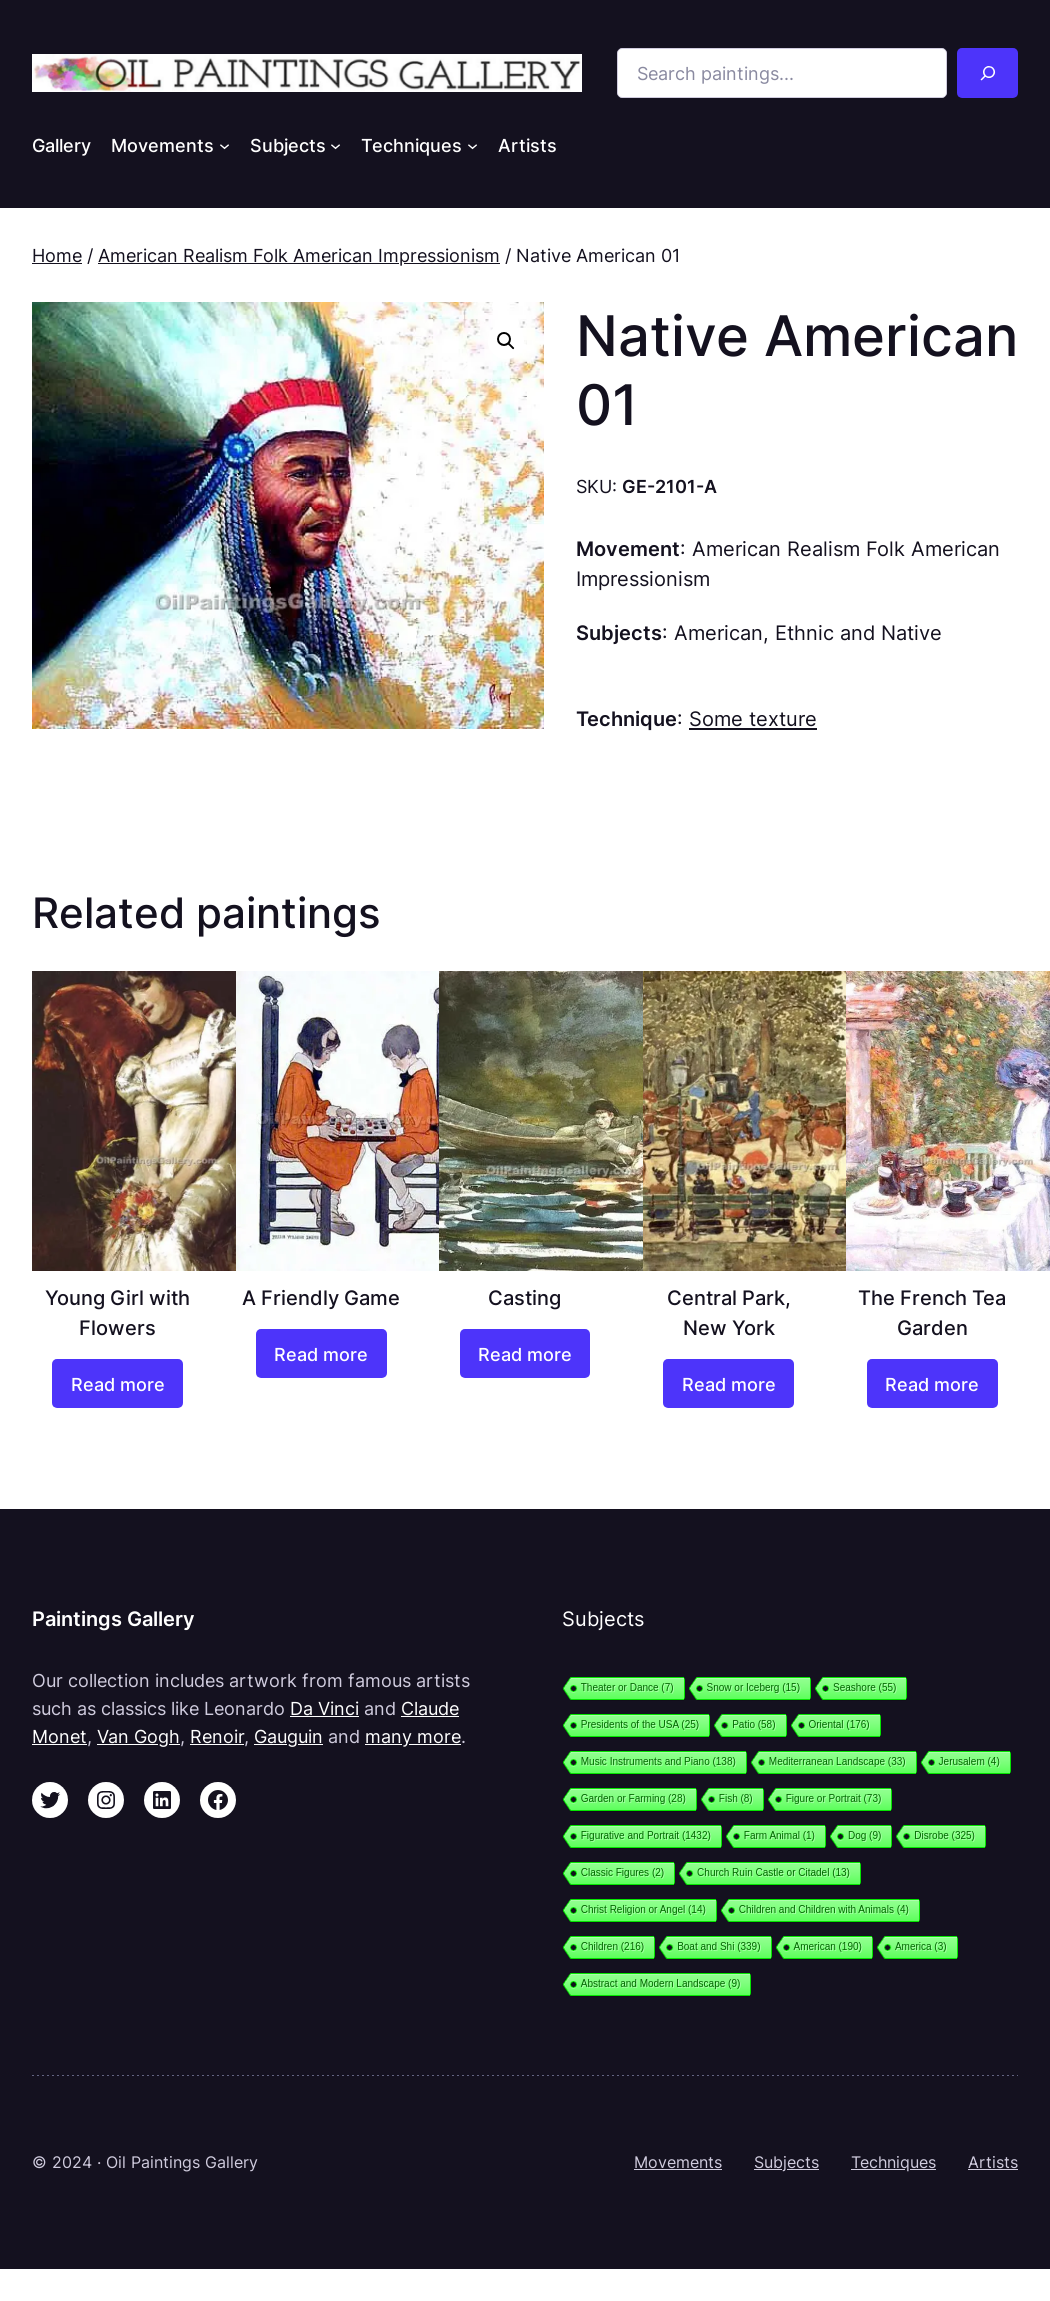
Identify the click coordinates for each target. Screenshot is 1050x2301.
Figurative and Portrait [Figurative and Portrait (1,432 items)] (646, 1835)
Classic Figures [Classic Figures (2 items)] (622, 1872)
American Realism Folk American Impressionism (299, 255)
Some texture (753, 718)
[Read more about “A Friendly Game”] (321, 1353)
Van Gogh (138, 1736)
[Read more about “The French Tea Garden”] (932, 1383)
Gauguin (288, 1736)
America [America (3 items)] (921, 1946)
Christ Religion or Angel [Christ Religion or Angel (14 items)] (643, 1909)
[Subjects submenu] (335, 145)
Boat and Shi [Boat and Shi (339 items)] (718, 1946)
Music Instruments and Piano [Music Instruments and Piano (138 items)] (658, 1761)
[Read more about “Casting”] (525, 1353)
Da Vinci (324, 1708)
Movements (678, 2162)
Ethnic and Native (858, 632)
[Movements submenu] (224, 145)
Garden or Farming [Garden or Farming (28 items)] (633, 1798)
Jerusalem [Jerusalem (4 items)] (969, 1761)
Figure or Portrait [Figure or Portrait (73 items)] (834, 1798)
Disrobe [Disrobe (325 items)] (944, 1835)
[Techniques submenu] (472, 145)
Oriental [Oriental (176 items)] (839, 1724)
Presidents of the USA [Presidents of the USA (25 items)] (640, 1724)
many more (413, 1736)
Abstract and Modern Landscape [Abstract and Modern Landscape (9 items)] (661, 1983)
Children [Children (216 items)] (612, 1946)
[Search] (987, 73)
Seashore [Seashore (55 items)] (864, 1687)
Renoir (217, 1736)
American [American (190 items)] (828, 1946)
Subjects (786, 2162)
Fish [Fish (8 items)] (736, 1798)
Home (57, 255)
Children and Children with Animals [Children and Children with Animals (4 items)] (824, 1909)
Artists (993, 2162)
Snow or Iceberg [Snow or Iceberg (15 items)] (753, 1687)
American (718, 632)
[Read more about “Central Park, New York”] (728, 1383)
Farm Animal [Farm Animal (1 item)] (779, 1835)
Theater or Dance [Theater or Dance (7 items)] (627, 1687)
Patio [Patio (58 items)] (753, 1724)
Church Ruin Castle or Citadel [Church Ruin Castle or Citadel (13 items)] (773, 1872)
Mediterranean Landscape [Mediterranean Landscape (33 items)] (837, 1761)
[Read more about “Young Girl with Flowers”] (117, 1383)
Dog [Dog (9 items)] (864, 1835)
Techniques (893, 2162)
